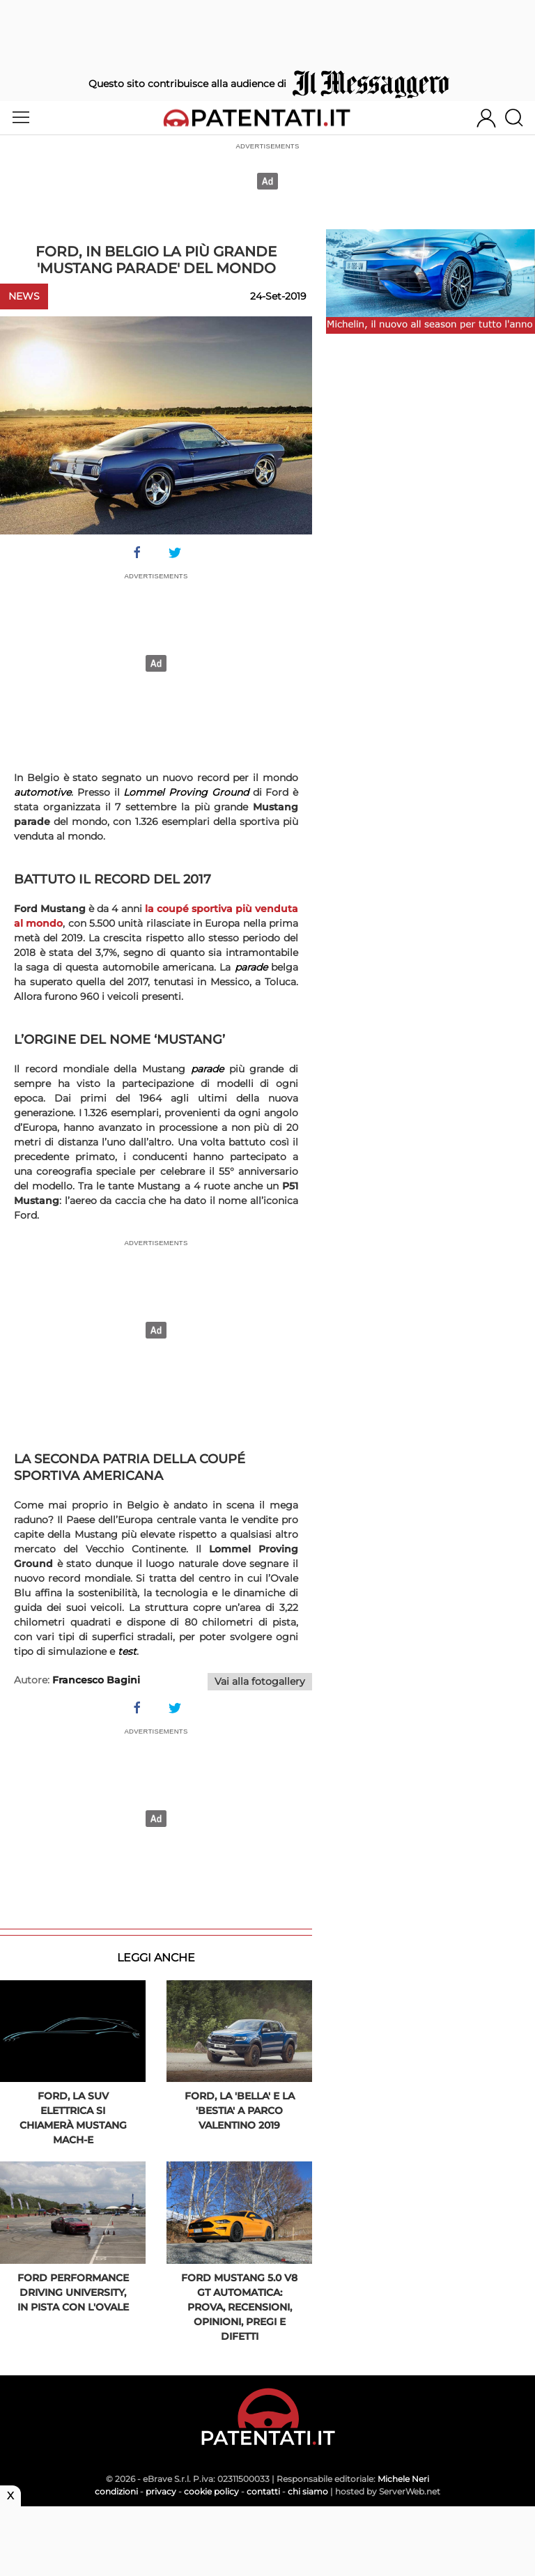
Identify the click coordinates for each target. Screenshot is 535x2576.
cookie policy (211, 2491)
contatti (263, 2491)
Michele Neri (403, 2479)
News (24, 296)
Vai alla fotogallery (260, 1681)
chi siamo (308, 2491)
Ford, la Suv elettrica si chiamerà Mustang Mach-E (73, 2118)
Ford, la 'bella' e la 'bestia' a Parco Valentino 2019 (240, 2110)
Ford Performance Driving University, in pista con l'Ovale (73, 2292)
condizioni (116, 2491)
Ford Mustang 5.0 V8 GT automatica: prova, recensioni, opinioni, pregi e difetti (239, 2307)
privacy (161, 2491)
